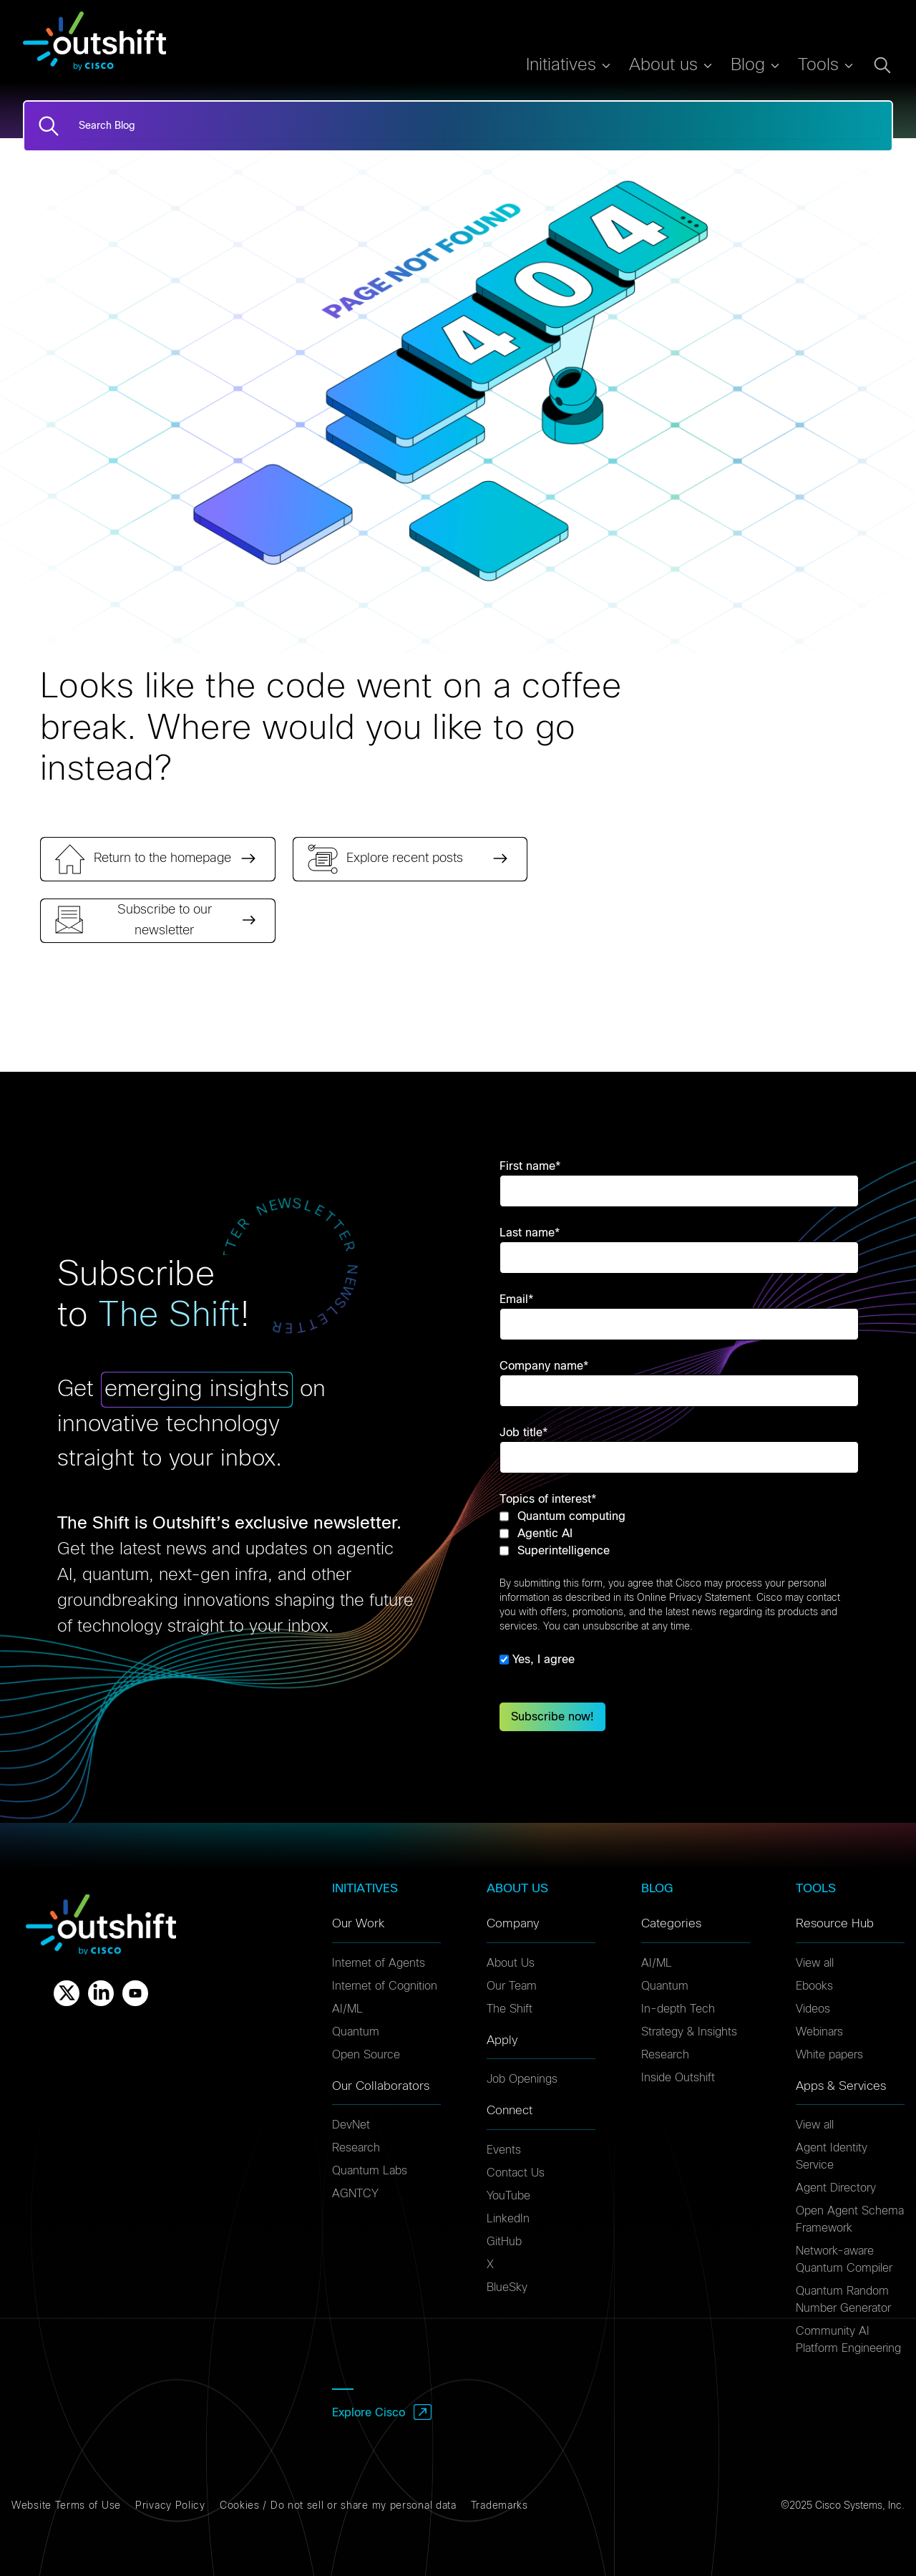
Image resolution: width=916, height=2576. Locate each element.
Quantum (355, 2032)
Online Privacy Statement (694, 1598)
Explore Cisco (368, 2412)
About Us (511, 1963)
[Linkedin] (101, 1993)
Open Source (366, 2055)
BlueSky (507, 2287)
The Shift (509, 2009)
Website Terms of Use (66, 2506)
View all (815, 1963)
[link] (158, 859)
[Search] (49, 126)
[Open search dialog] (882, 65)
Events (504, 2150)
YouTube (508, 2196)
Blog (748, 65)
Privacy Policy (170, 2506)
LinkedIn (508, 2218)
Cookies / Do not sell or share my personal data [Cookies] (338, 2506)
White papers (829, 2055)
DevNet (351, 2125)
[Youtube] (135, 1993)
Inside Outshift (678, 2077)
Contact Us (516, 2173)
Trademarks (499, 2506)
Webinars (819, 2032)
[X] (66, 1993)
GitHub (504, 2241)
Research (356, 2148)
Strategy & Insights (689, 2032)
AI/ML (347, 2009)
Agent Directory (836, 2188)
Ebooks (814, 1986)
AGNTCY (355, 2193)
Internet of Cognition (384, 1986)
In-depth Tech (678, 2009)
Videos (813, 2009)
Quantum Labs (369, 2170)
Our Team (512, 1986)
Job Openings (522, 2079)
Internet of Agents (378, 1963)
